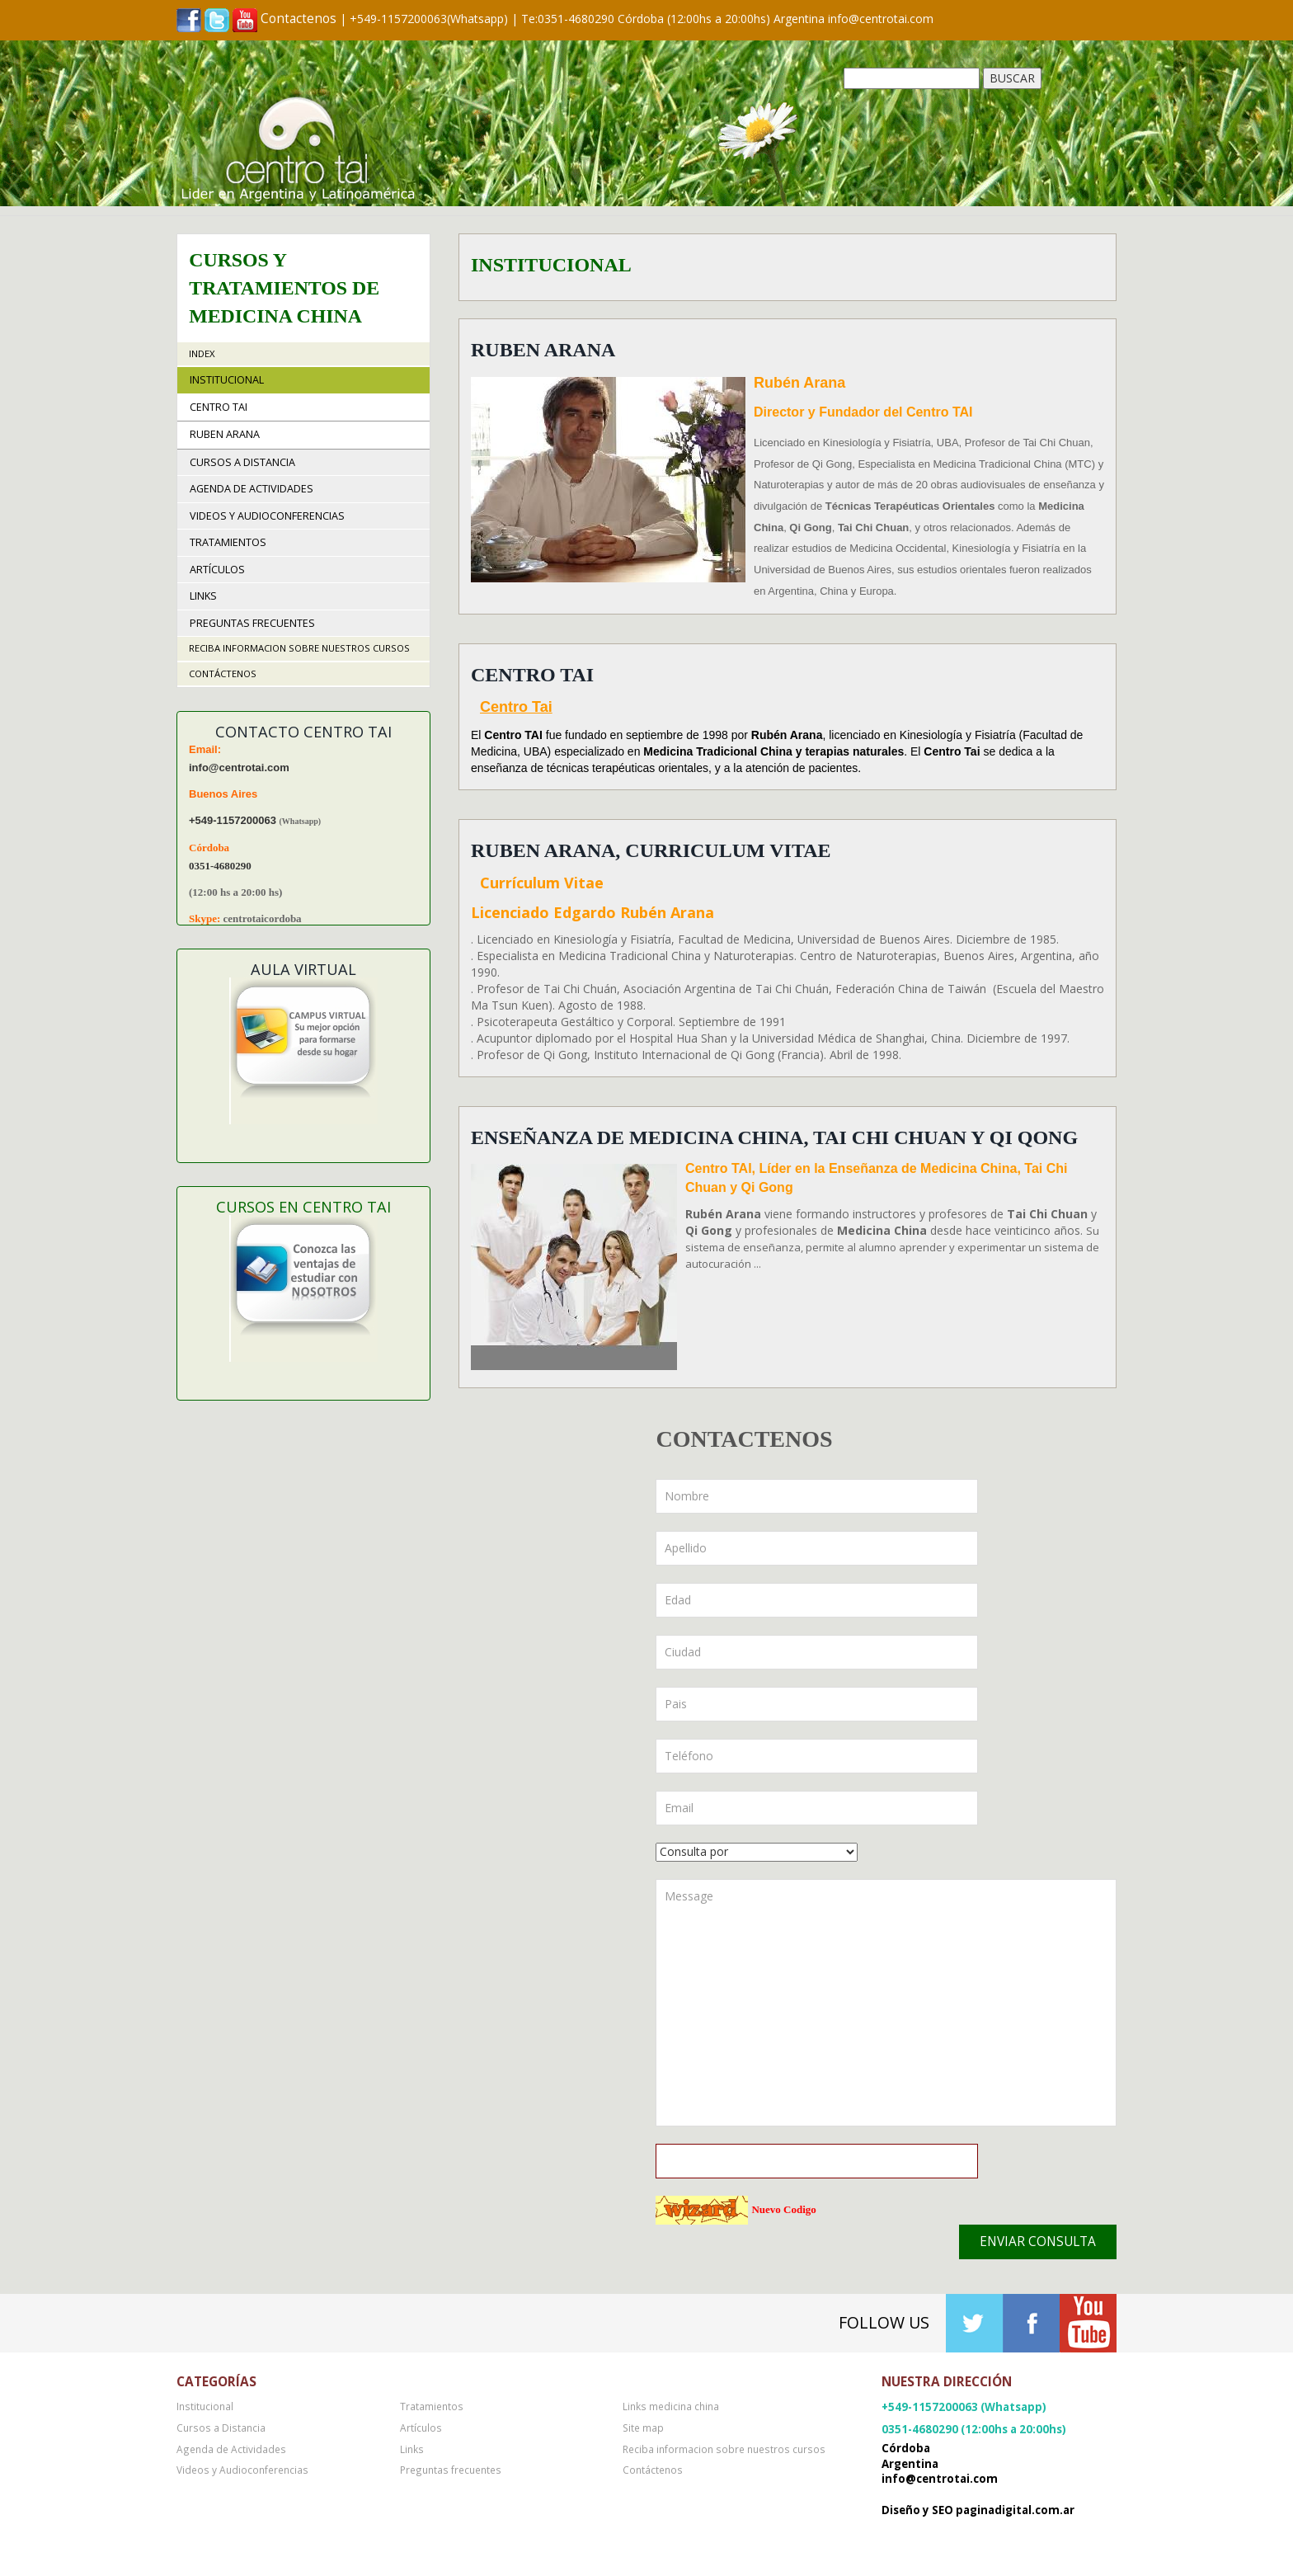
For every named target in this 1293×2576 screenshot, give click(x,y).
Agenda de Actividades (251, 489)
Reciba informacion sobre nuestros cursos (299, 648)
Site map (643, 2427)
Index (202, 353)
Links (203, 596)
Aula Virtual (303, 969)
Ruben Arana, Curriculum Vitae (650, 850)
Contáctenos (222, 673)
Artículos (217, 570)
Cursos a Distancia (242, 462)
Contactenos (298, 18)
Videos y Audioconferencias (267, 516)
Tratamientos (228, 542)
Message (886, 2002)
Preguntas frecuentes (252, 623)
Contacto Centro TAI (303, 732)
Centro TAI (532, 674)
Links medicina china (671, 2406)
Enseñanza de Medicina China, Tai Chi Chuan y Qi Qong (774, 1137)
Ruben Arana (543, 349)
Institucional (227, 380)
